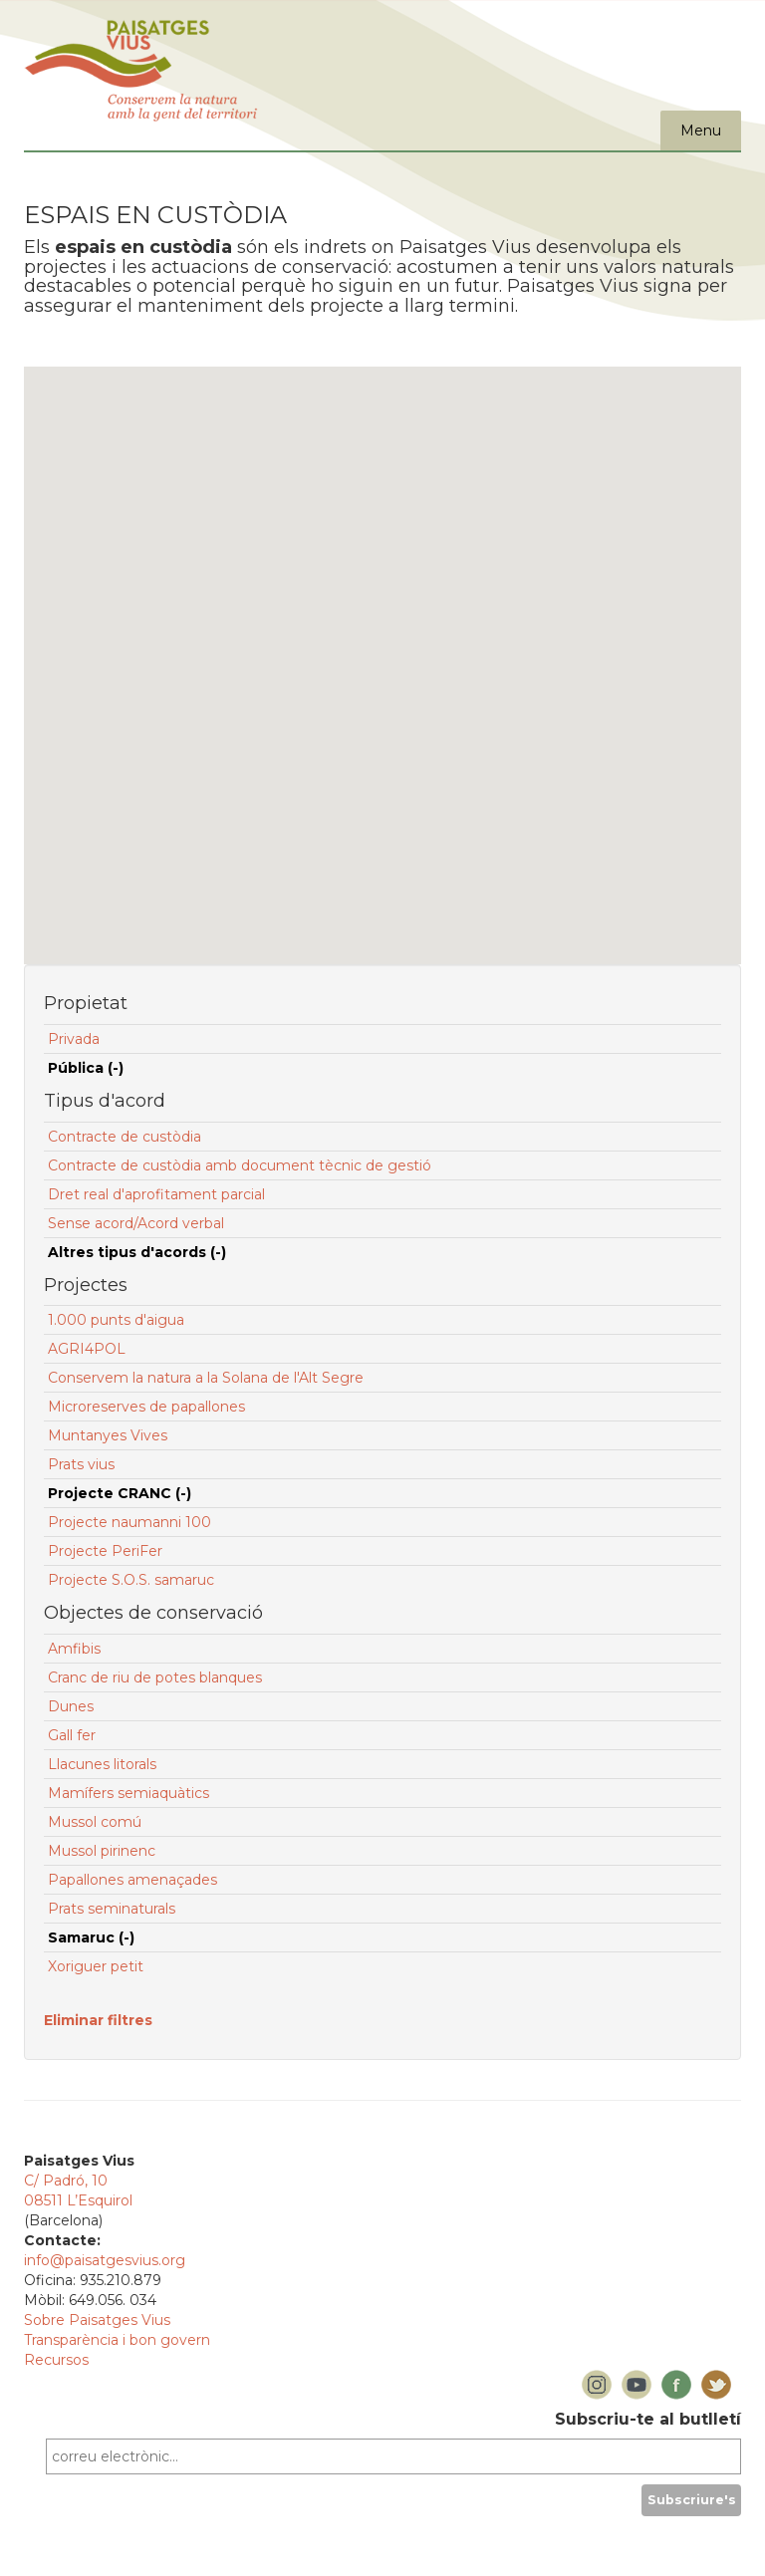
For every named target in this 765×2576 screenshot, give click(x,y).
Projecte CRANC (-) (119, 1493)
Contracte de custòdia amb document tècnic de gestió (239, 1165)
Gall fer (72, 1735)
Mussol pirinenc (101, 1851)
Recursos (56, 2360)
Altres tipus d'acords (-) (137, 1252)
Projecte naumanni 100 (129, 1522)
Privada (74, 1039)
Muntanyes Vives (107, 1435)
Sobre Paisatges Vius (97, 2320)
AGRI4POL (87, 1349)
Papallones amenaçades (132, 1880)
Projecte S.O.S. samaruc (131, 1580)
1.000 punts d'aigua (116, 1320)
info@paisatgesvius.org (104, 2260)
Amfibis (74, 1649)
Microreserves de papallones (146, 1407)
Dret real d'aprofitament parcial (156, 1194)
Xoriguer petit (95, 1966)
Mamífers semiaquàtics (128, 1793)
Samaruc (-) (91, 1937)
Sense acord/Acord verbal (136, 1223)
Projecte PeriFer (105, 1551)
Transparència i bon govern (117, 2340)
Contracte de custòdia (124, 1137)
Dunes (71, 1706)
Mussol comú (94, 1822)
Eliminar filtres (98, 2020)
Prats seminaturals (111, 1909)
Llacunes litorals (102, 1764)
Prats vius (81, 1464)
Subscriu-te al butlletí (648, 2419)
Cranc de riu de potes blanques (155, 1677)
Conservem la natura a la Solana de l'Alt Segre (206, 1378)
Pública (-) (86, 1068)
